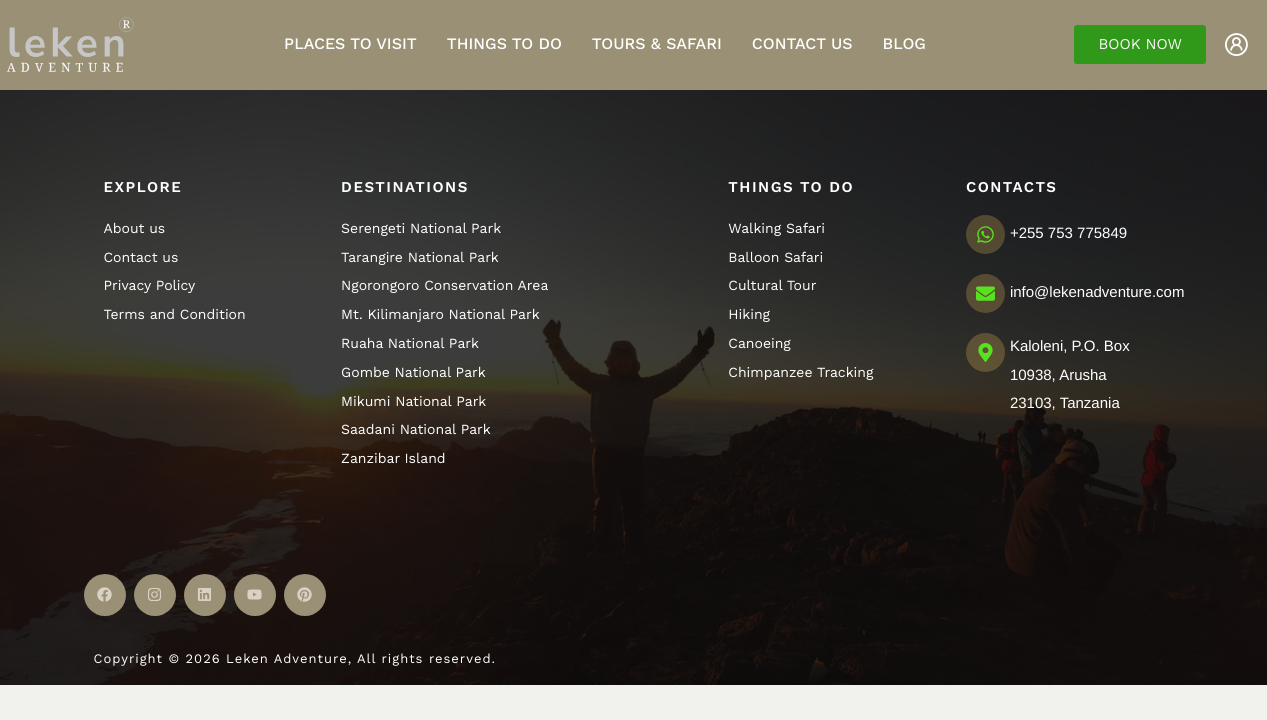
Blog (904, 43)
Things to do (504, 43)
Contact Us (802, 43)
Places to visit (350, 43)
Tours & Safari (657, 43)
